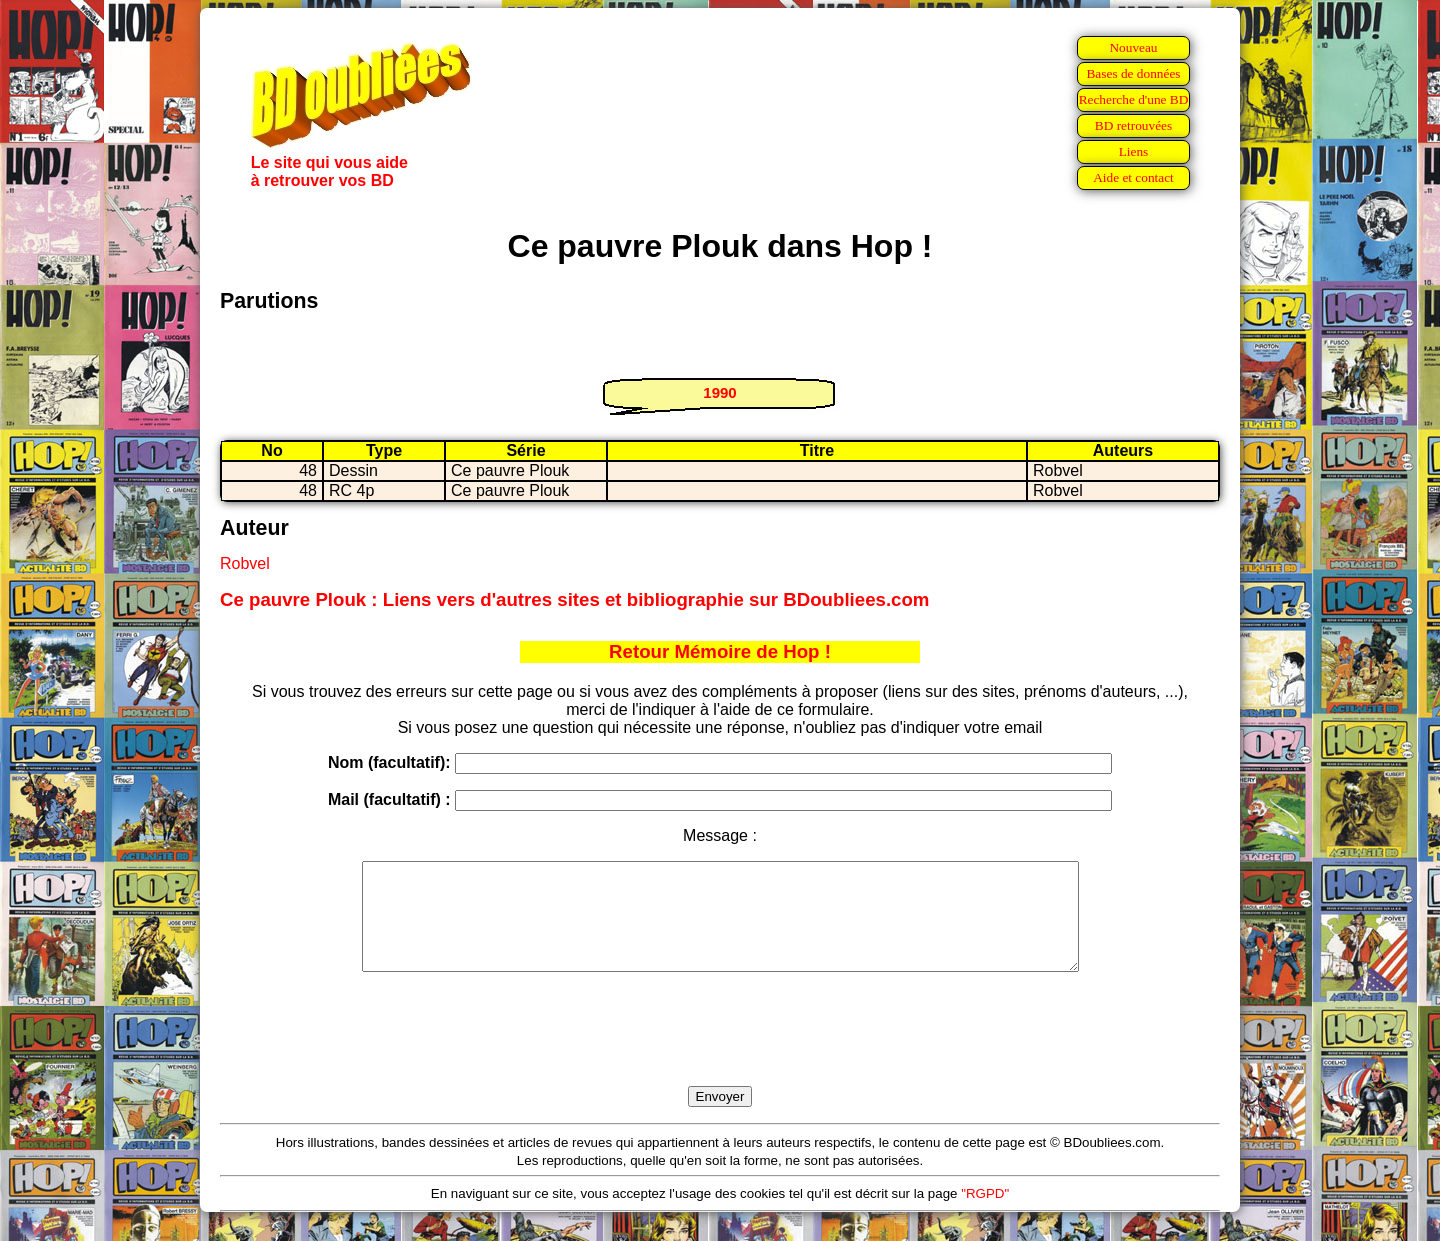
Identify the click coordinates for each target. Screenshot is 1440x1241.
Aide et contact (1133, 177)
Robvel (245, 563)
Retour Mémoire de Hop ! (720, 651)
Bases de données (1133, 73)
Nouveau (1133, 47)
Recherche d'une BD (1134, 99)
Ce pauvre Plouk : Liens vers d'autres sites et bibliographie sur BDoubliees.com (574, 599)
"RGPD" (985, 1214)
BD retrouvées (1133, 125)
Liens (1134, 151)
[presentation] (720, 1052)
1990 (719, 392)
